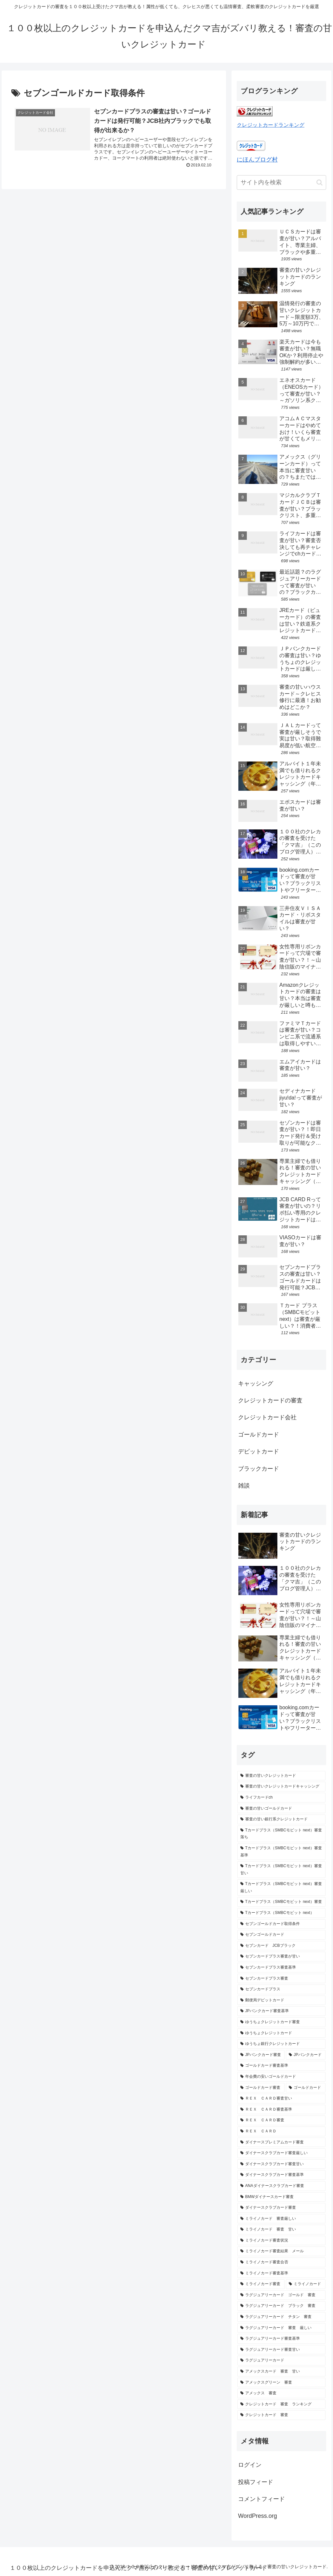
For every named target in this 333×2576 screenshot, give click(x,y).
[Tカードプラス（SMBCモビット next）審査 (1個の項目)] (281, 1902)
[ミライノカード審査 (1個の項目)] (261, 2284)
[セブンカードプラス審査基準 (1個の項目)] (281, 1967)
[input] (281, 182)
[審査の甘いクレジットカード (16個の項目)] (281, 1776)
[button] (319, 182)
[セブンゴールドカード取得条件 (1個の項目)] (281, 1924)
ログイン (249, 2465)
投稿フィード (255, 2482)
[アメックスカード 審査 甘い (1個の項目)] (281, 2371)
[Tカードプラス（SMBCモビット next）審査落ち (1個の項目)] (281, 1834)
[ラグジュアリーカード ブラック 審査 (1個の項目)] (281, 2306)
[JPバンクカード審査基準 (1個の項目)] (281, 2011)
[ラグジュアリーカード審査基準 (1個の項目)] (281, 2339)
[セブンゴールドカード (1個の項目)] (281, 1935)
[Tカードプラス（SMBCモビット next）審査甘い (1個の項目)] (281, 1869)
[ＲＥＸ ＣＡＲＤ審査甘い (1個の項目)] (281, 2098)
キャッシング (255, 1383)
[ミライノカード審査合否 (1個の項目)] (281, 2262)
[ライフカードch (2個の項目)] (281, 1797)
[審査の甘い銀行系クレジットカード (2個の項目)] (281, 1819)
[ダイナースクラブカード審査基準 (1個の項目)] (281, 2175)
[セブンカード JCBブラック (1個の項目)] (281, 1946)
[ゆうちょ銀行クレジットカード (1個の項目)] (281, 2044)
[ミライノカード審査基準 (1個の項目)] (281, 2273)
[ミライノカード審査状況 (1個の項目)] (281, 2240)
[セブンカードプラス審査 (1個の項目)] (281, 1979)
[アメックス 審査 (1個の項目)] (281, 2393)
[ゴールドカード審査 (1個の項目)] (261, 2088)
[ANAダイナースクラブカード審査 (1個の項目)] (281, 2186)
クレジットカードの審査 (270, 1400)
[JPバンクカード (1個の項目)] (305, 2055)
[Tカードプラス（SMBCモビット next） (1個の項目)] (281, 1913)
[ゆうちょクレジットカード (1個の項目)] (281, 2033)
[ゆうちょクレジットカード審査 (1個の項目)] (281, 2022)
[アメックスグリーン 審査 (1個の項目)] (281, 2382)
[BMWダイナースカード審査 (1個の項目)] (281, 2197)
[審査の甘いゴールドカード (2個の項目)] (281, 1809)
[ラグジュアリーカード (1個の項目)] (281, 2360)
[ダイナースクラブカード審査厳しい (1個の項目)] (281, 2153)
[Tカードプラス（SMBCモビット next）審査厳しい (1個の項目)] (281, 1887)
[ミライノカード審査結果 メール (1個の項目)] (281, 2251)
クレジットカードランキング (270, 125)
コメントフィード (261, 2499)
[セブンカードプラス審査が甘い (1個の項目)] (281, 1956)
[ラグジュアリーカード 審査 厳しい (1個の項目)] (281, 2328)
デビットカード (258, 1451)
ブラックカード (258, 1468)
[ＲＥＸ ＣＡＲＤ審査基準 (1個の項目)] (281, 2109)
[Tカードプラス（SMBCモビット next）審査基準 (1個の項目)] (281, 1851)
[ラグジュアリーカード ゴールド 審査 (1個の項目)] (281, 2295)
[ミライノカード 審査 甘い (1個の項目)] (281, 2229)
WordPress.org (257, 2516)
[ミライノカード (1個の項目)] (305, 2284)
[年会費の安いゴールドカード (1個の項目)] (281, 2077)
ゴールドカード (258, 1434)
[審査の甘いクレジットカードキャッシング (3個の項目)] (281, 1786)
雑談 (244, 1485)
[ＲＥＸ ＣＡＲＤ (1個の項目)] (281, 2131)
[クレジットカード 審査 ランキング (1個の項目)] (281, 2404)
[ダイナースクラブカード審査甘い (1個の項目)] (281, 2164)
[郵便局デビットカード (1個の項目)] (281, 2000)
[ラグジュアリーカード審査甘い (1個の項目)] (281, 2350)
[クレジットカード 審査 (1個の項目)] (281, 2415)
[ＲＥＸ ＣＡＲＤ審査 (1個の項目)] (281, 2120)
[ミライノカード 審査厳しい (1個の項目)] (281, 2219)
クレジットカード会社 (267, 1417)
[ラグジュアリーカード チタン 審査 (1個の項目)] (281, 2317)
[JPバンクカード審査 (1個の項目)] (261, 2055)
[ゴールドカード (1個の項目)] (305, 2088)
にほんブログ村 (257, 159)
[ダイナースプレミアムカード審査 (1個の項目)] (281, 2142)
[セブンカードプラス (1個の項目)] (281, 1989)
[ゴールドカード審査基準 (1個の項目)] (281, 2066)
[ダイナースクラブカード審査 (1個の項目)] (281, 2208)
